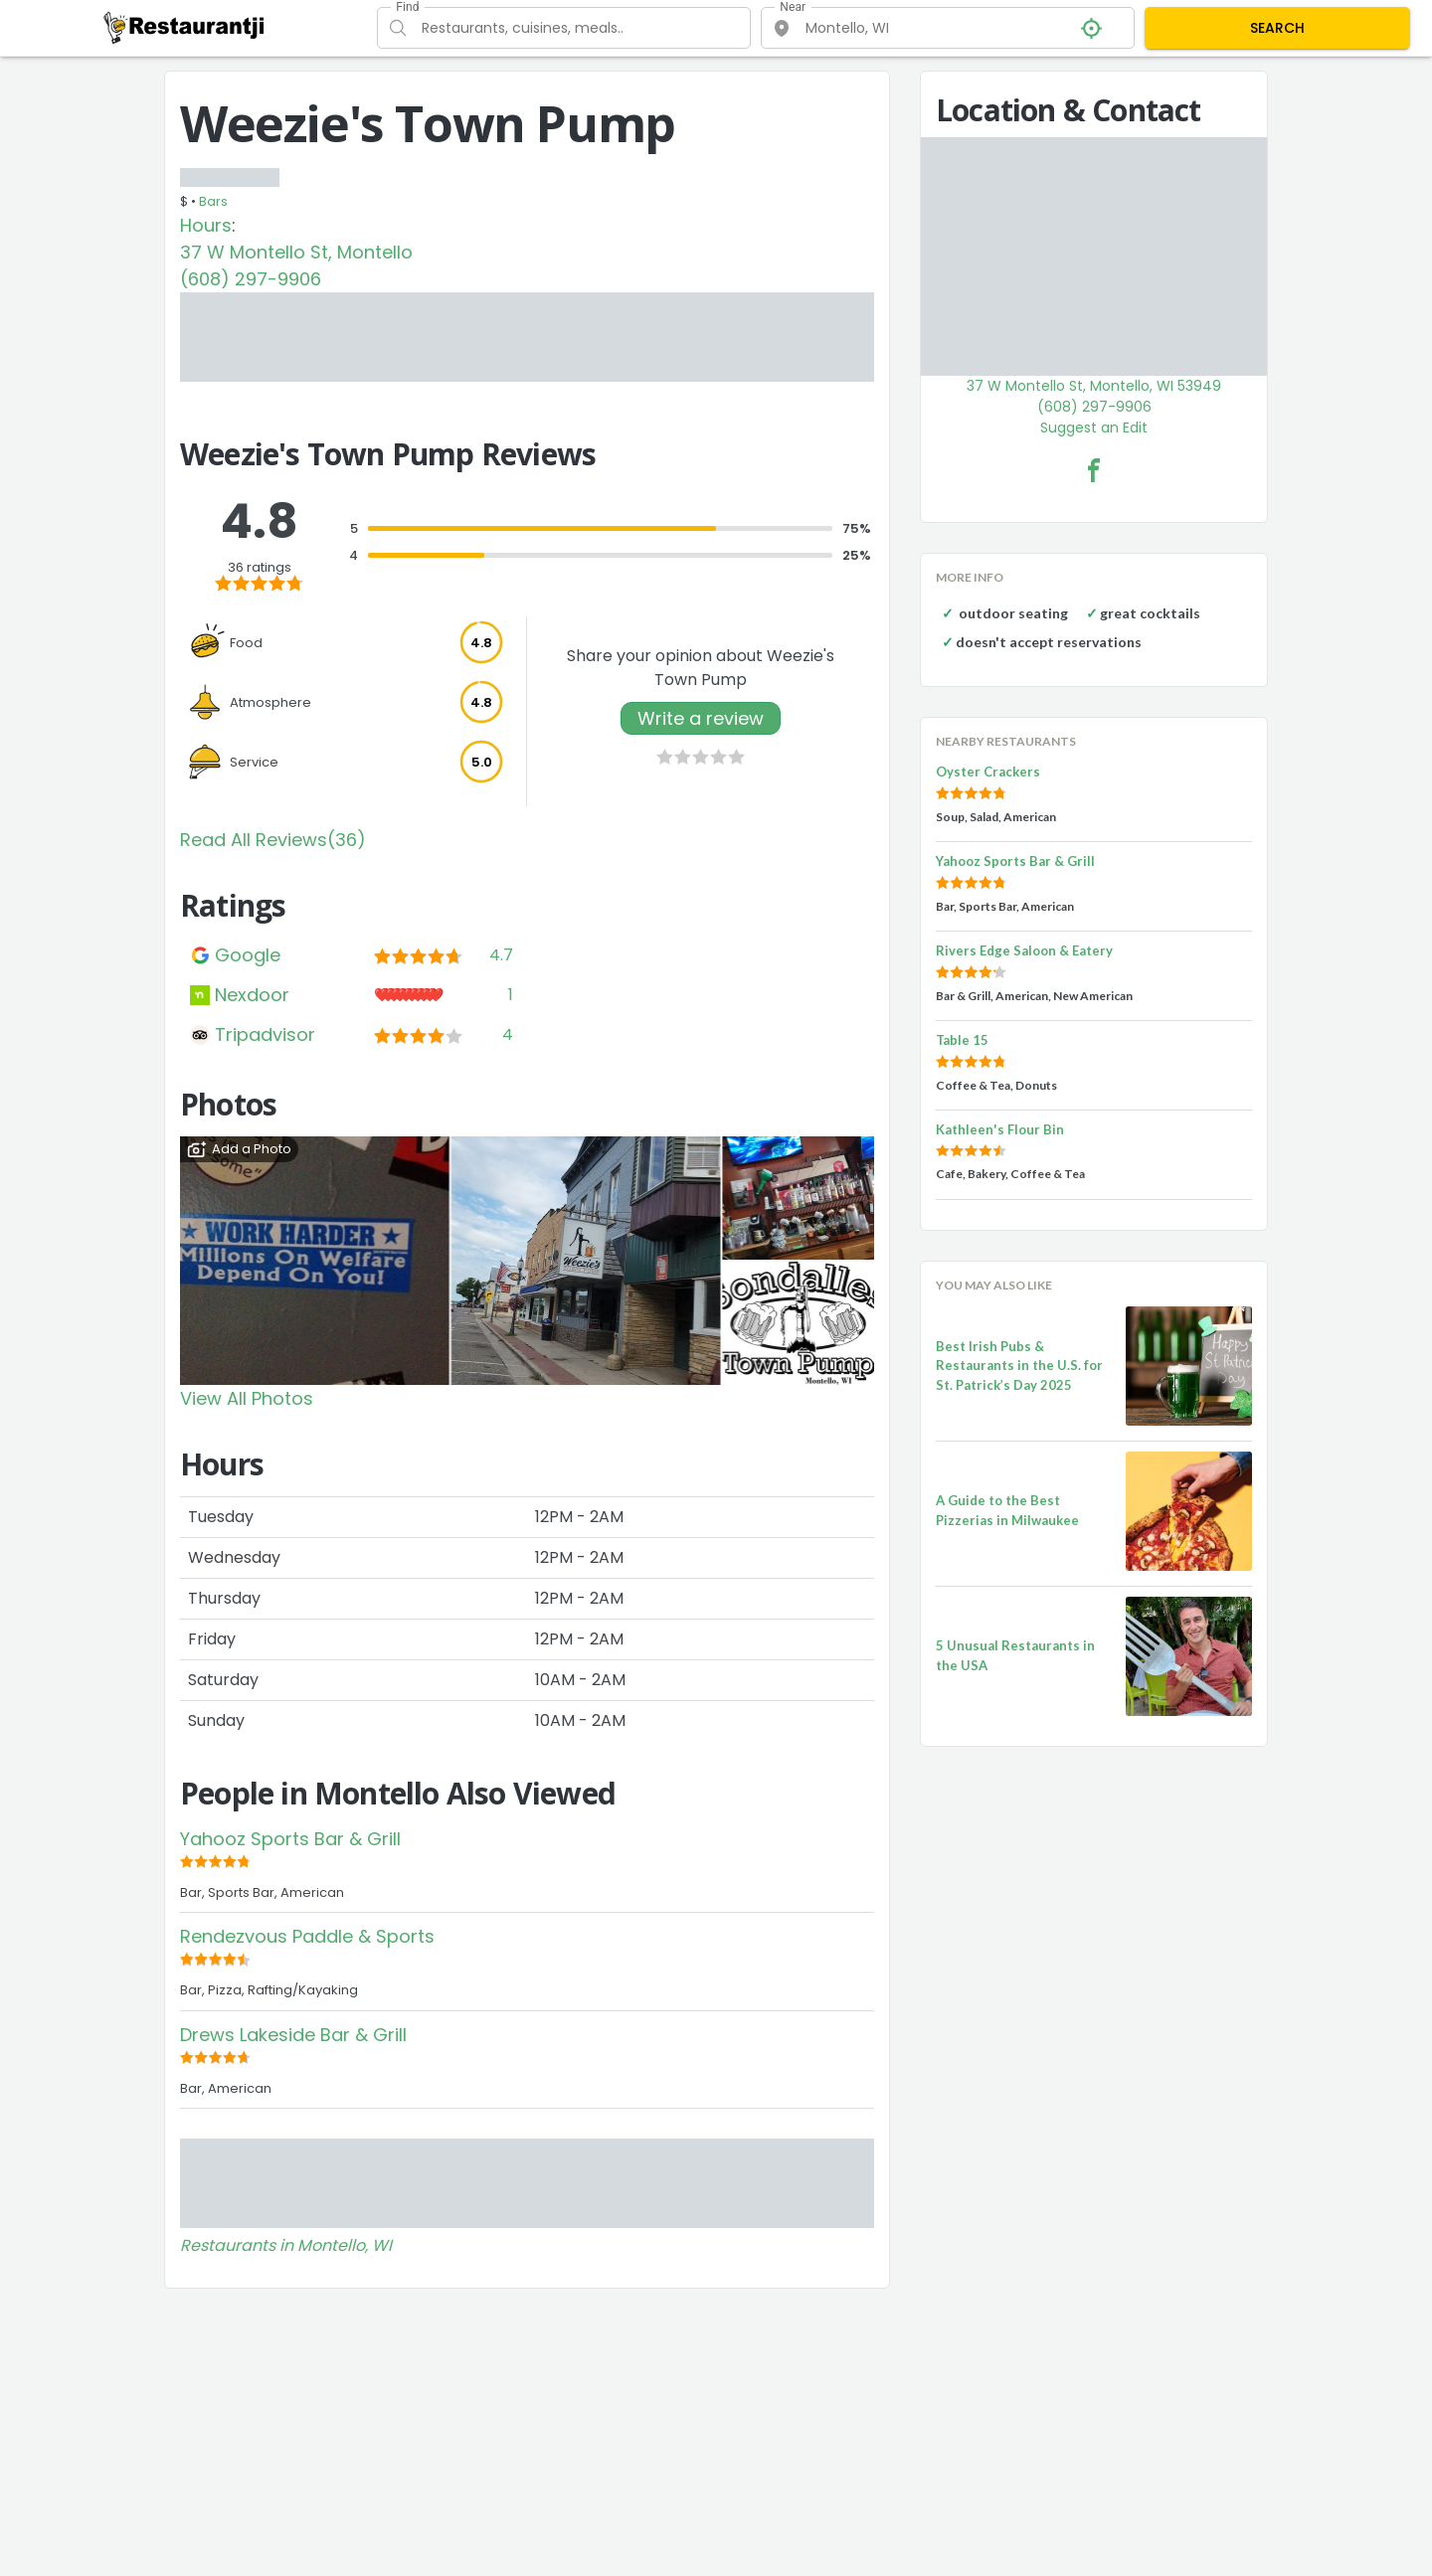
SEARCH (1277, 28)
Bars (213, 201)
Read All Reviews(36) (273, 839)
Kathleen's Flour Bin (1000, 1129)
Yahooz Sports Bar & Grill (290, 1838)
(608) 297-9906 (250, 278)
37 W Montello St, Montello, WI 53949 (1094, 386)
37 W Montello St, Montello (296, 252)
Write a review (700, 718)
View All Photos (246, 1398)
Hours (206, 225)
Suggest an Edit (1094, 427)
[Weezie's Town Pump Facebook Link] (1094, 470)
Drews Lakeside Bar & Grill (293, 2034)
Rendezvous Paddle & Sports (307, 1936)
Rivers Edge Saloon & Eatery (1024, 950)
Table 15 (962, 1040)
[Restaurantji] (184, 27)
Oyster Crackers (988, 771)
